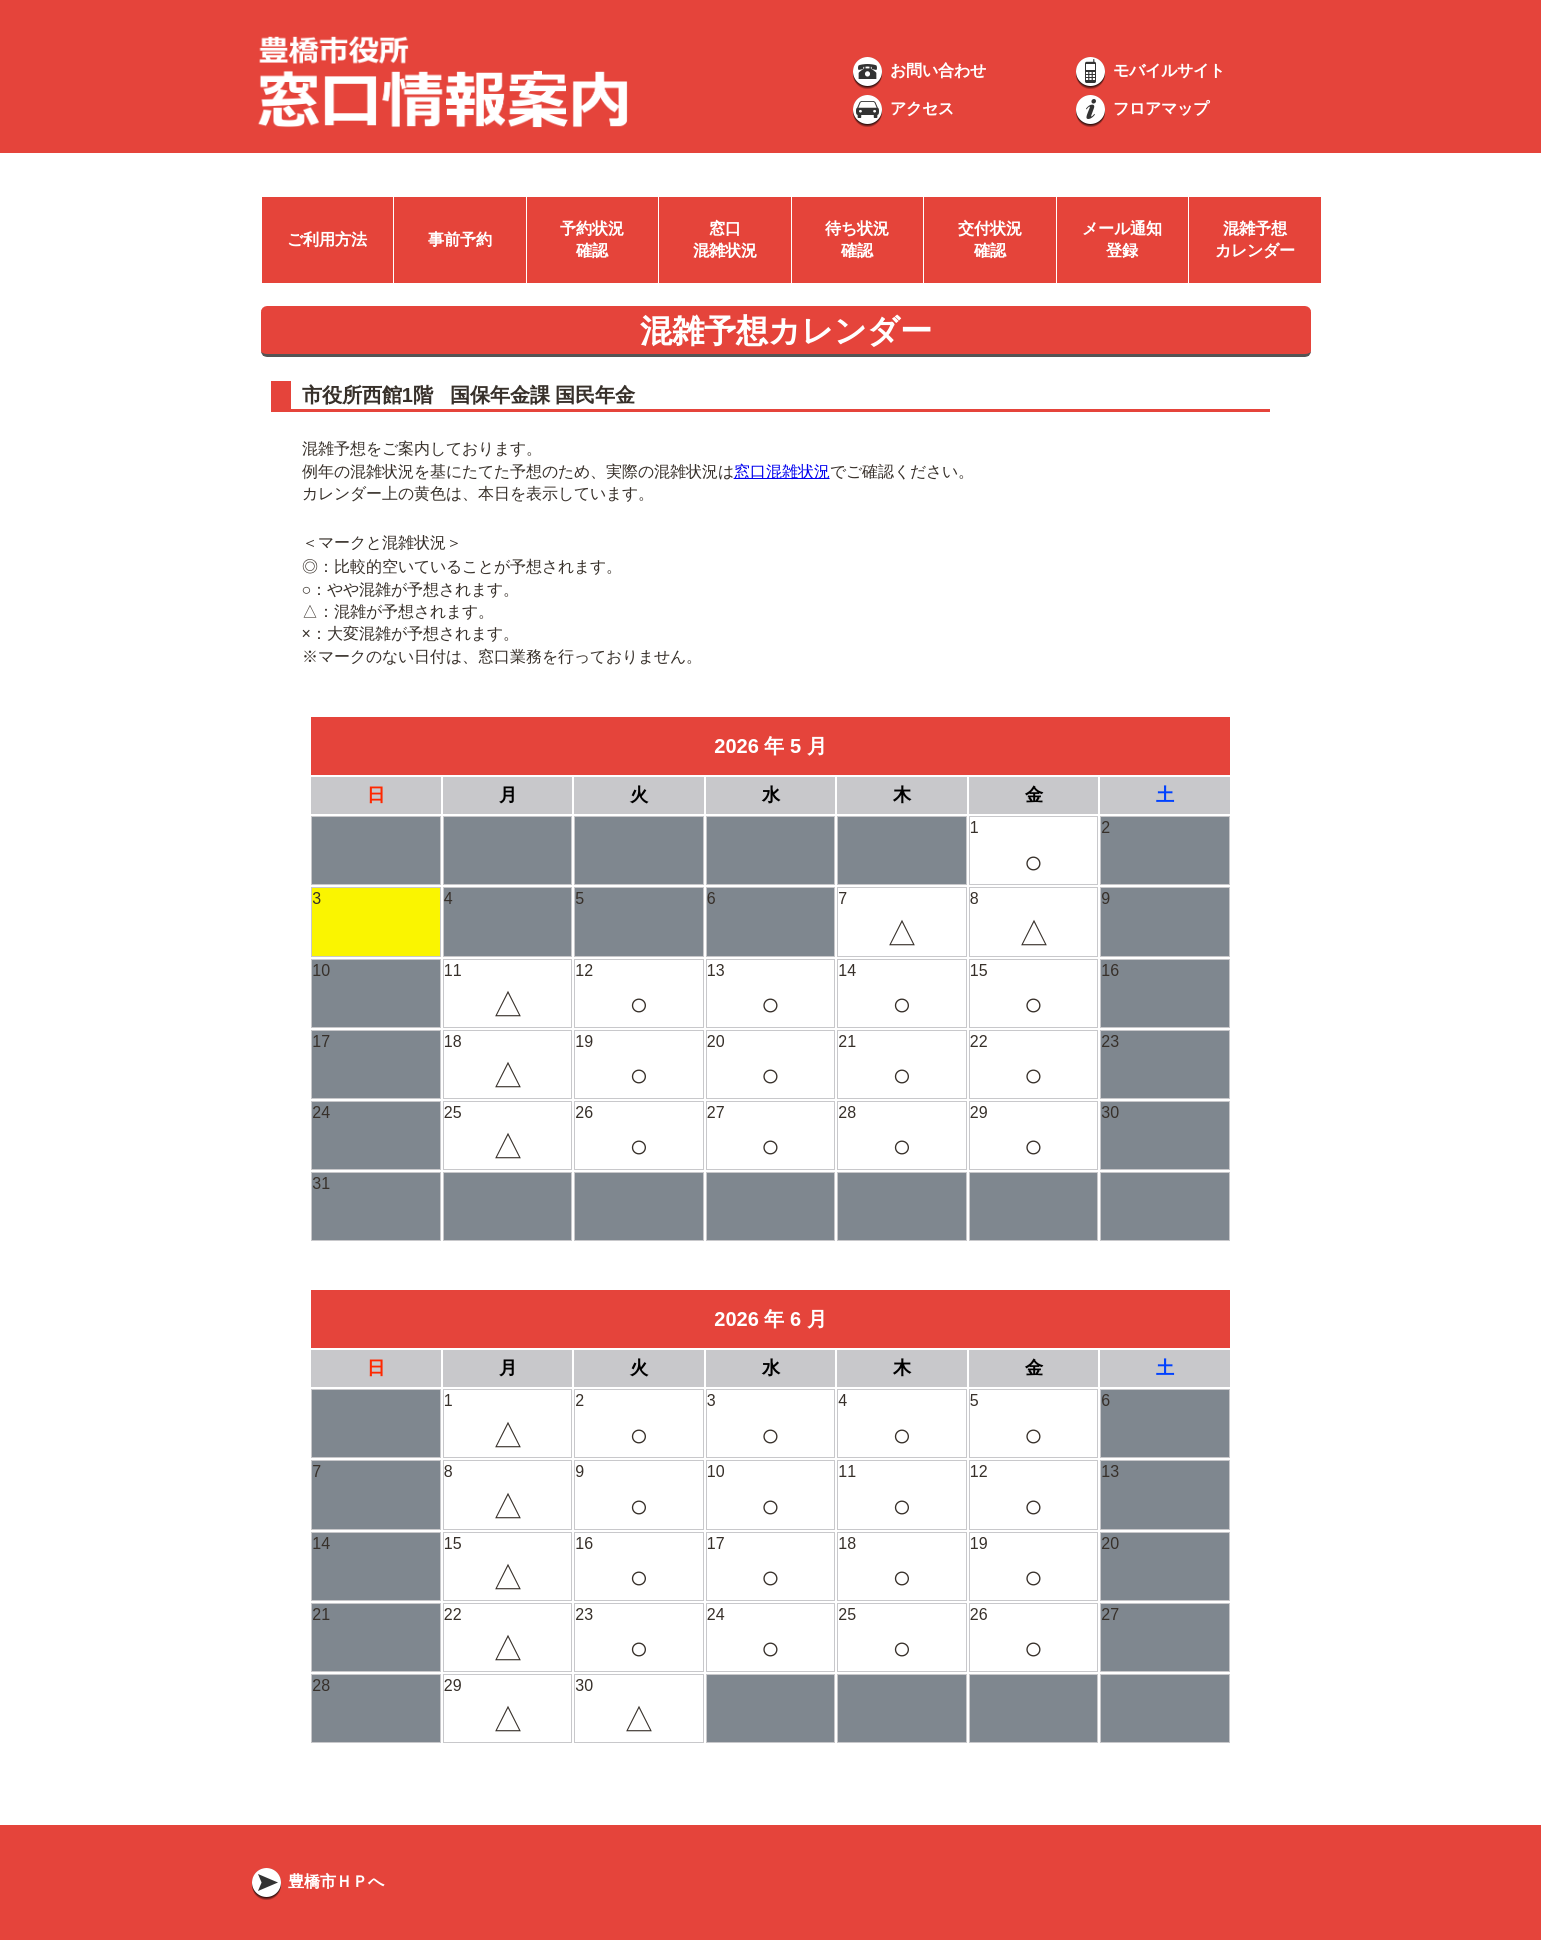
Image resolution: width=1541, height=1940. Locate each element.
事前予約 (460, 239)
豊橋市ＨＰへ (316, 1881)
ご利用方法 (327, 239)
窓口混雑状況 (782, 471)
